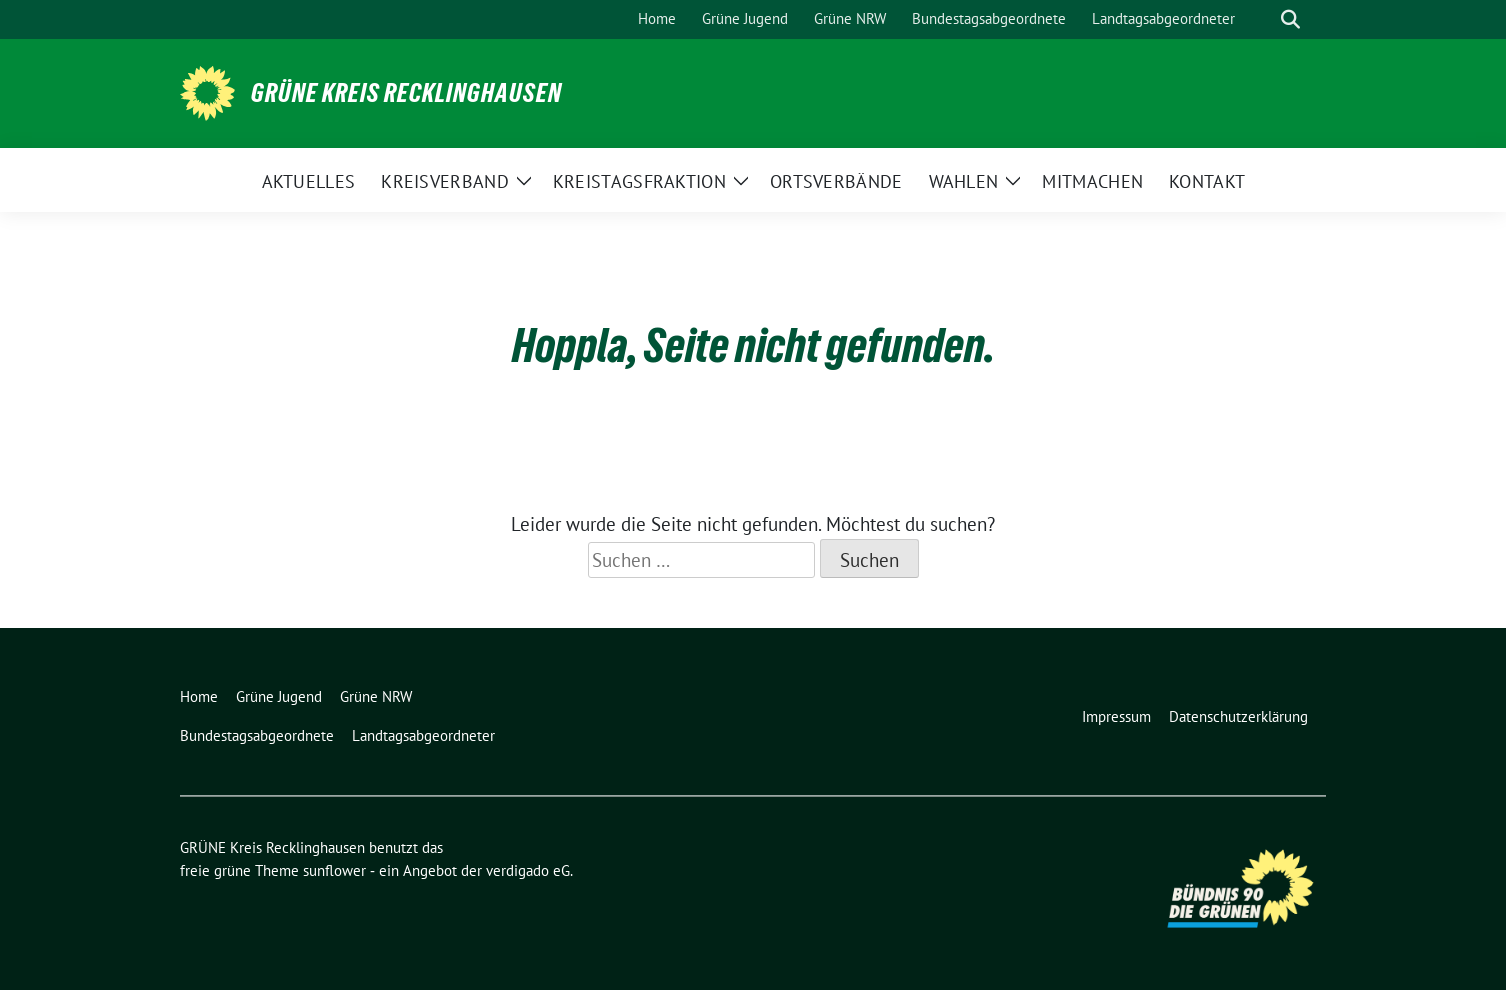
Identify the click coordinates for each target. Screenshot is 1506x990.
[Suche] (1262, 19)
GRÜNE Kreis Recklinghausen (406, 93)
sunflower (334, 870)
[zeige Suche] (1290, 19)
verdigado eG (528, 870)
